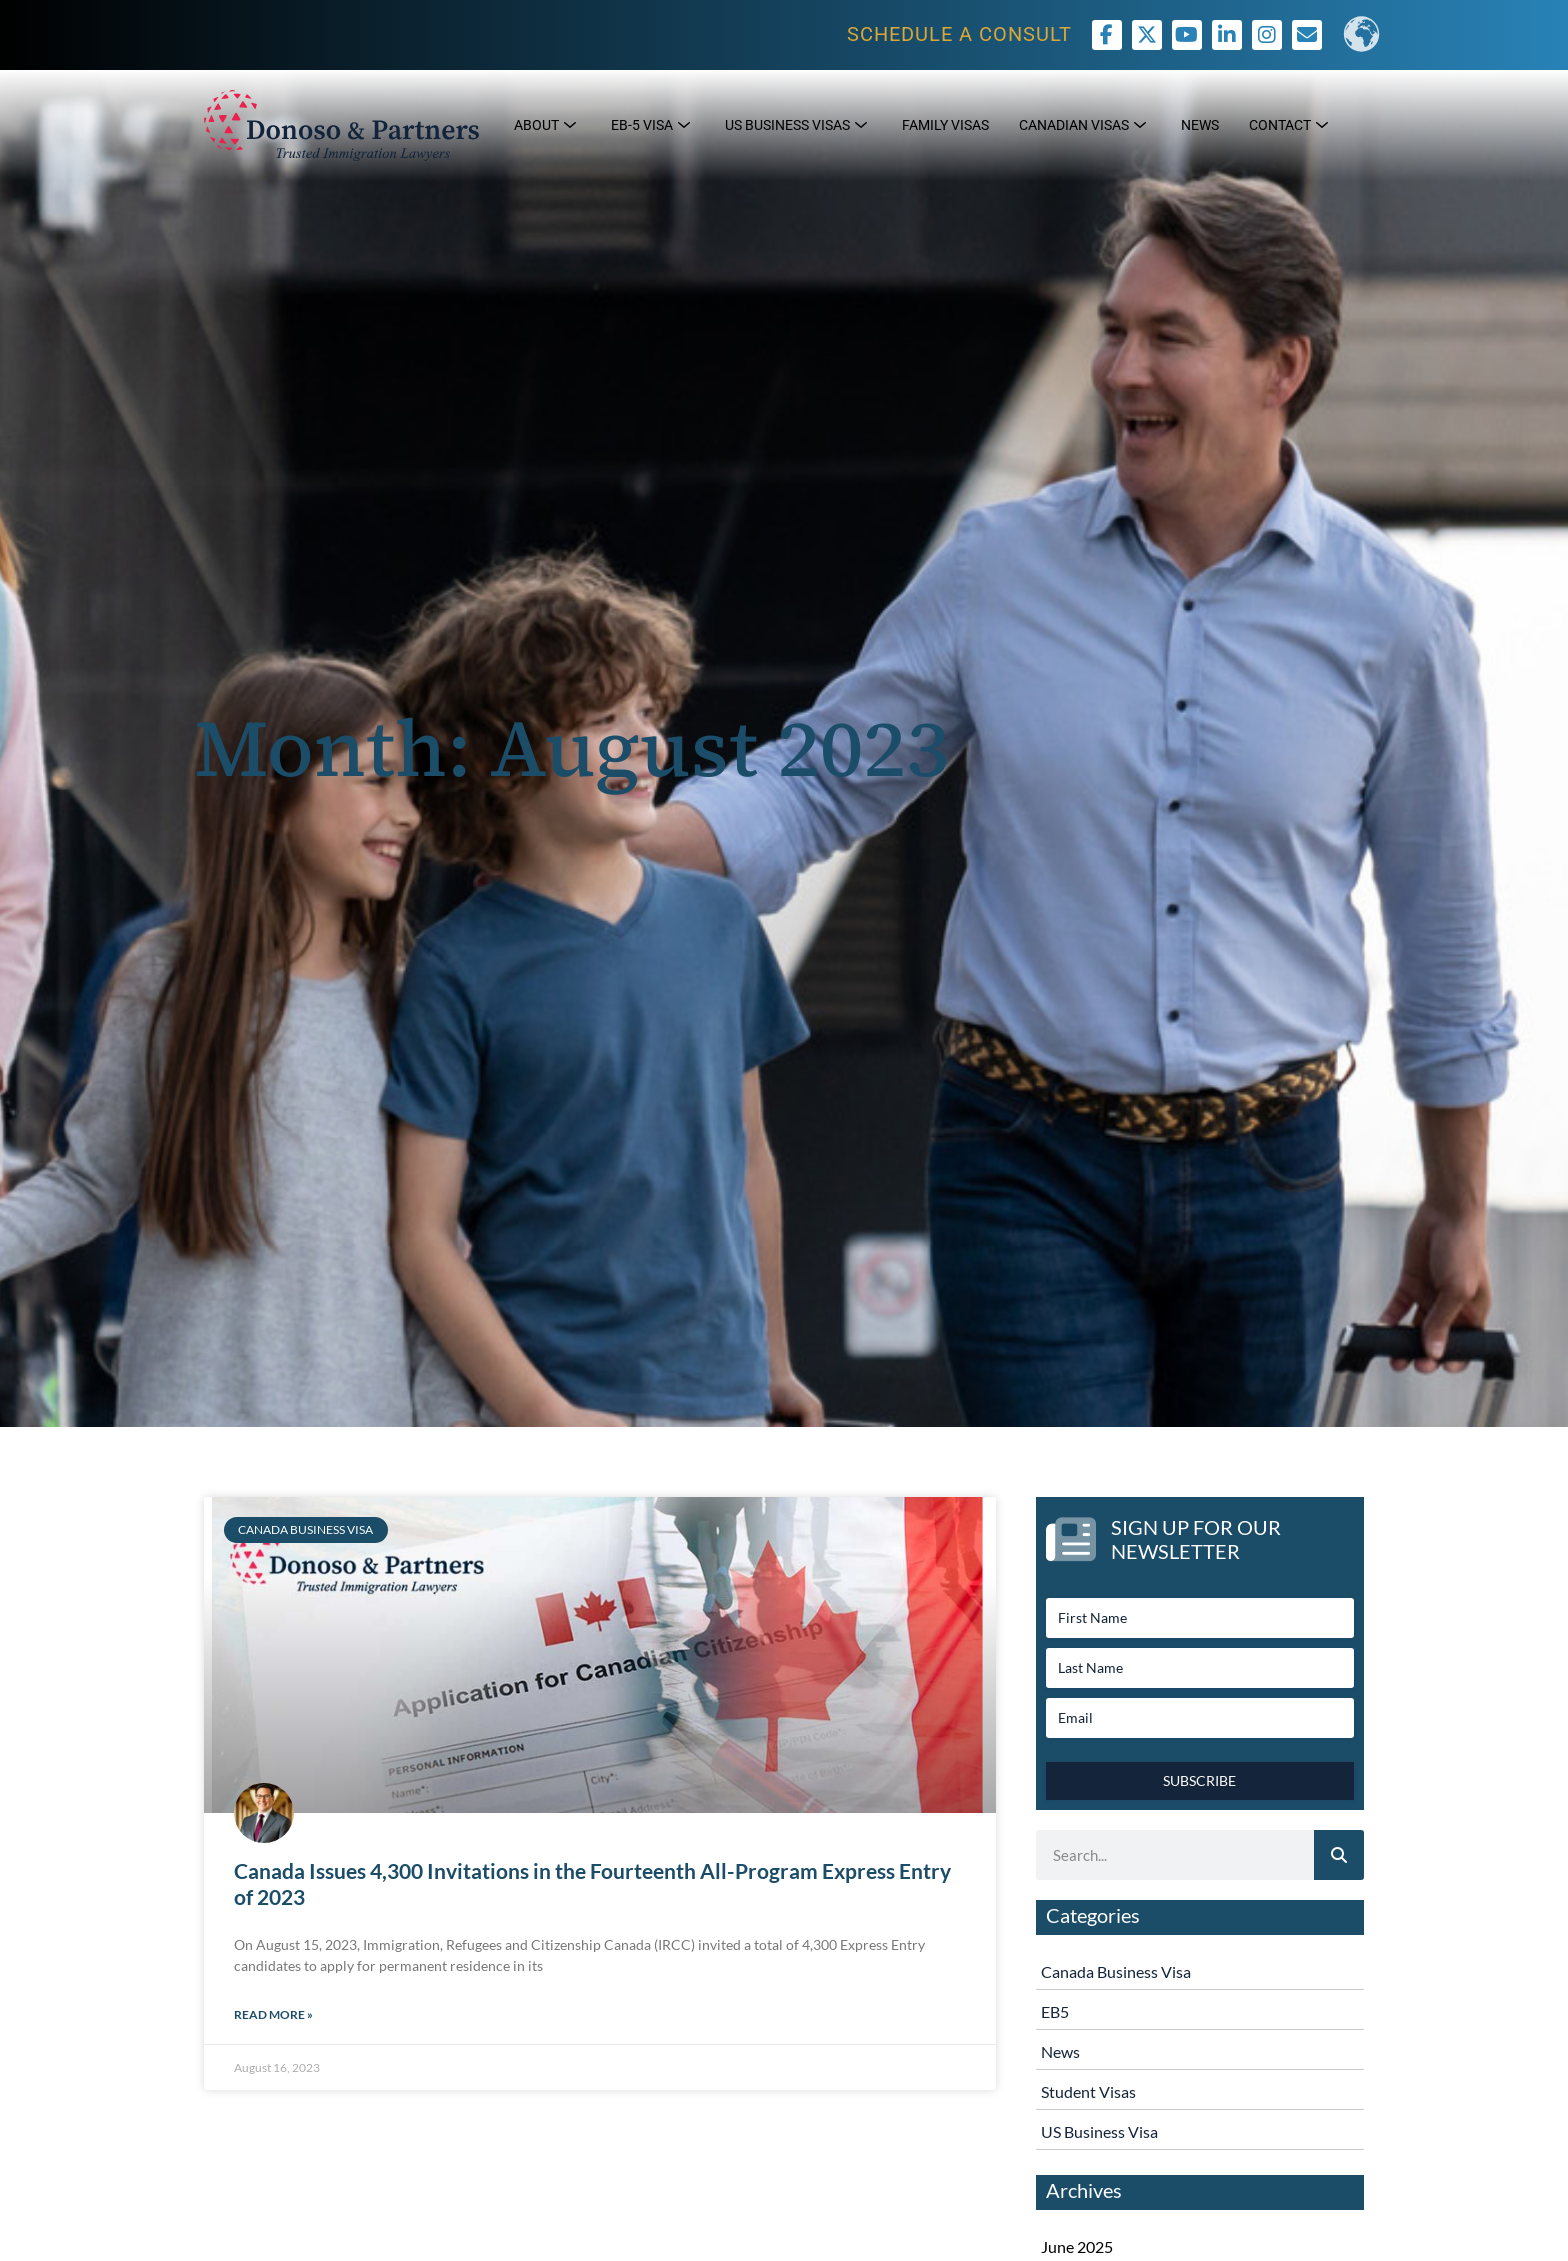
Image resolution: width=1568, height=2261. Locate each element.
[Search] (1339, 1855)
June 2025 (1077, 2246)
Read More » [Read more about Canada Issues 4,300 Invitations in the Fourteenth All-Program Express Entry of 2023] (273, 2014)
